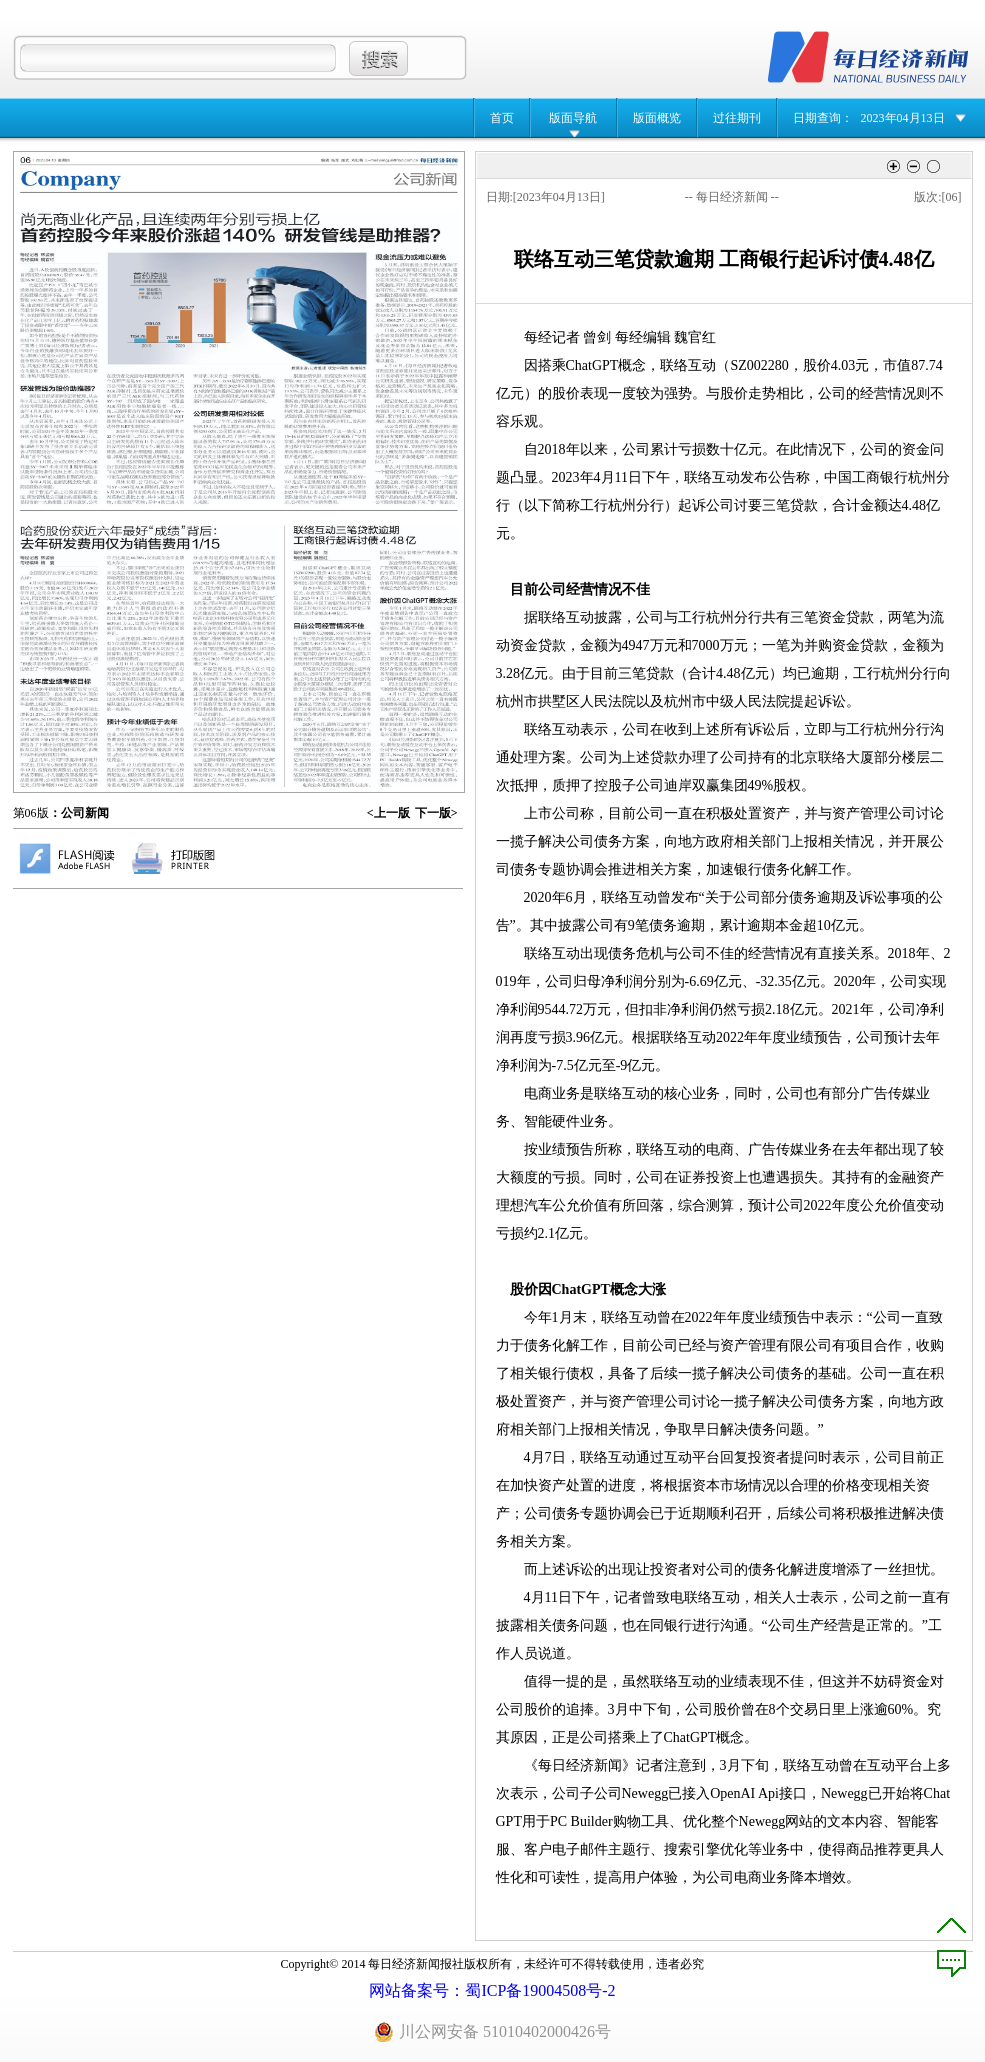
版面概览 (657, 118)
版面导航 (573, 118)
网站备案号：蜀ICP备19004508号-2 (492, 1990)
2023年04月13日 (903, 118)
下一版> (436, 813)
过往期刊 (737, 118)
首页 (502, 118)
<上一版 (388, 813)
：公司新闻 (79, 813)
